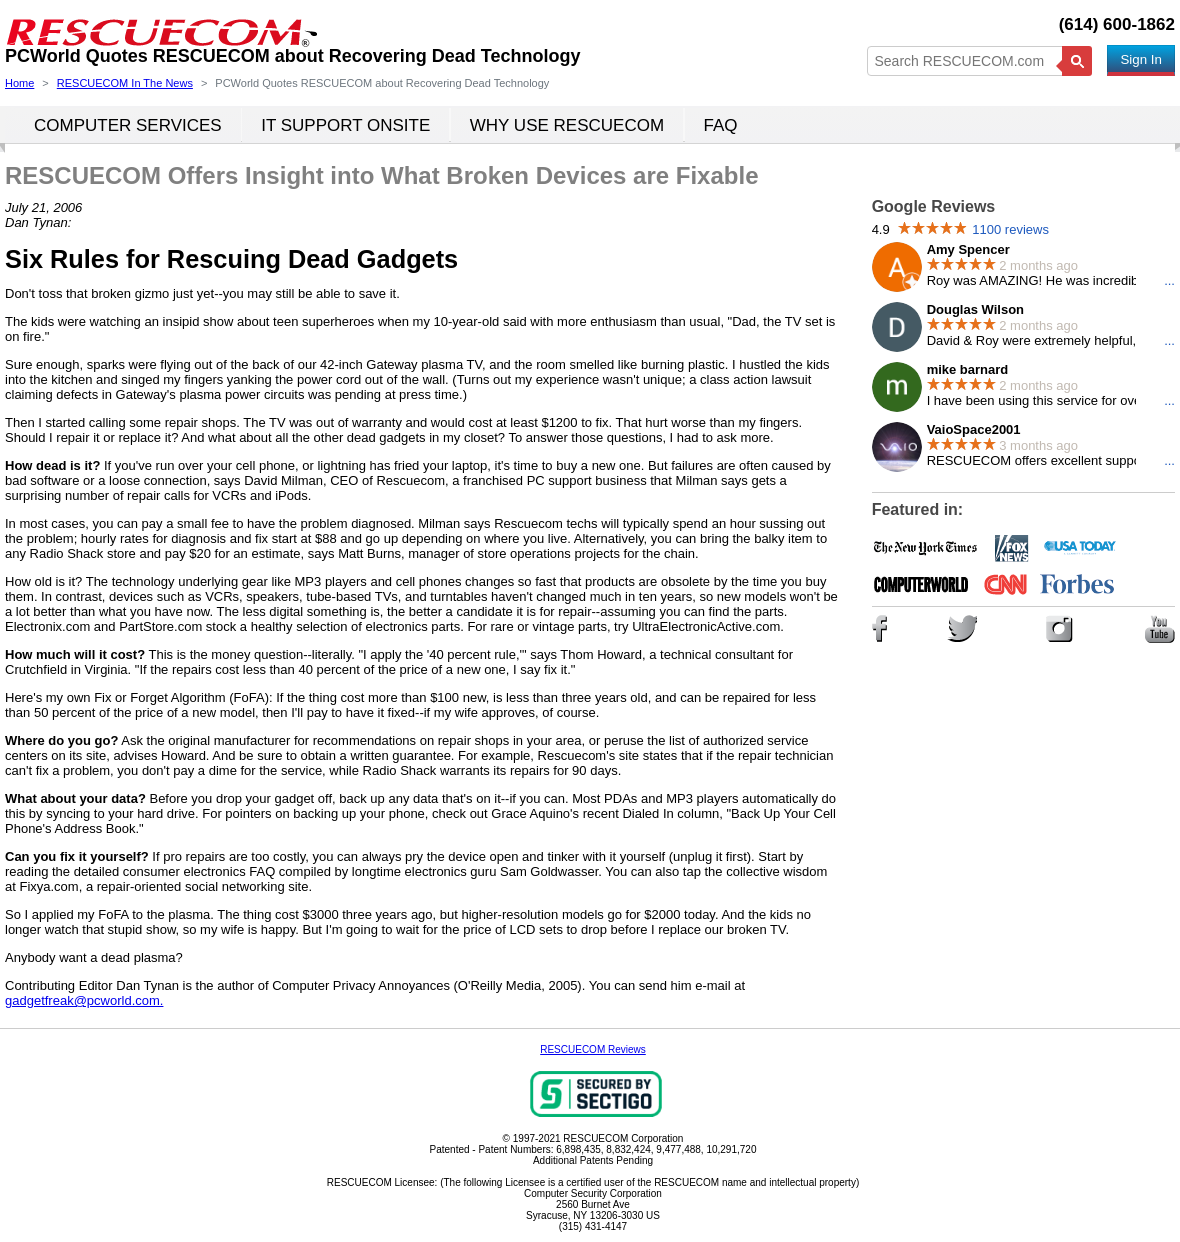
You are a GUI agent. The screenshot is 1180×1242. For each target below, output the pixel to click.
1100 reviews (1010, 229)
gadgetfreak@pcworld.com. (84, 1000)
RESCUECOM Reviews (593, 1049)
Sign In (1141, 59)
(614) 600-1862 (1117, 24)
